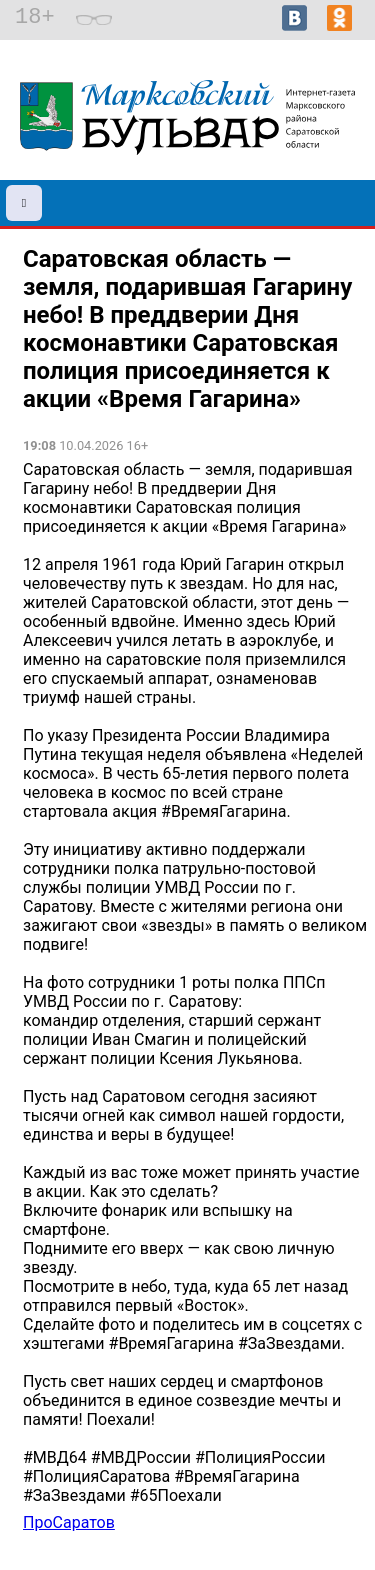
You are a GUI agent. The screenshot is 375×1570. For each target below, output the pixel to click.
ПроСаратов (69, 1522)
